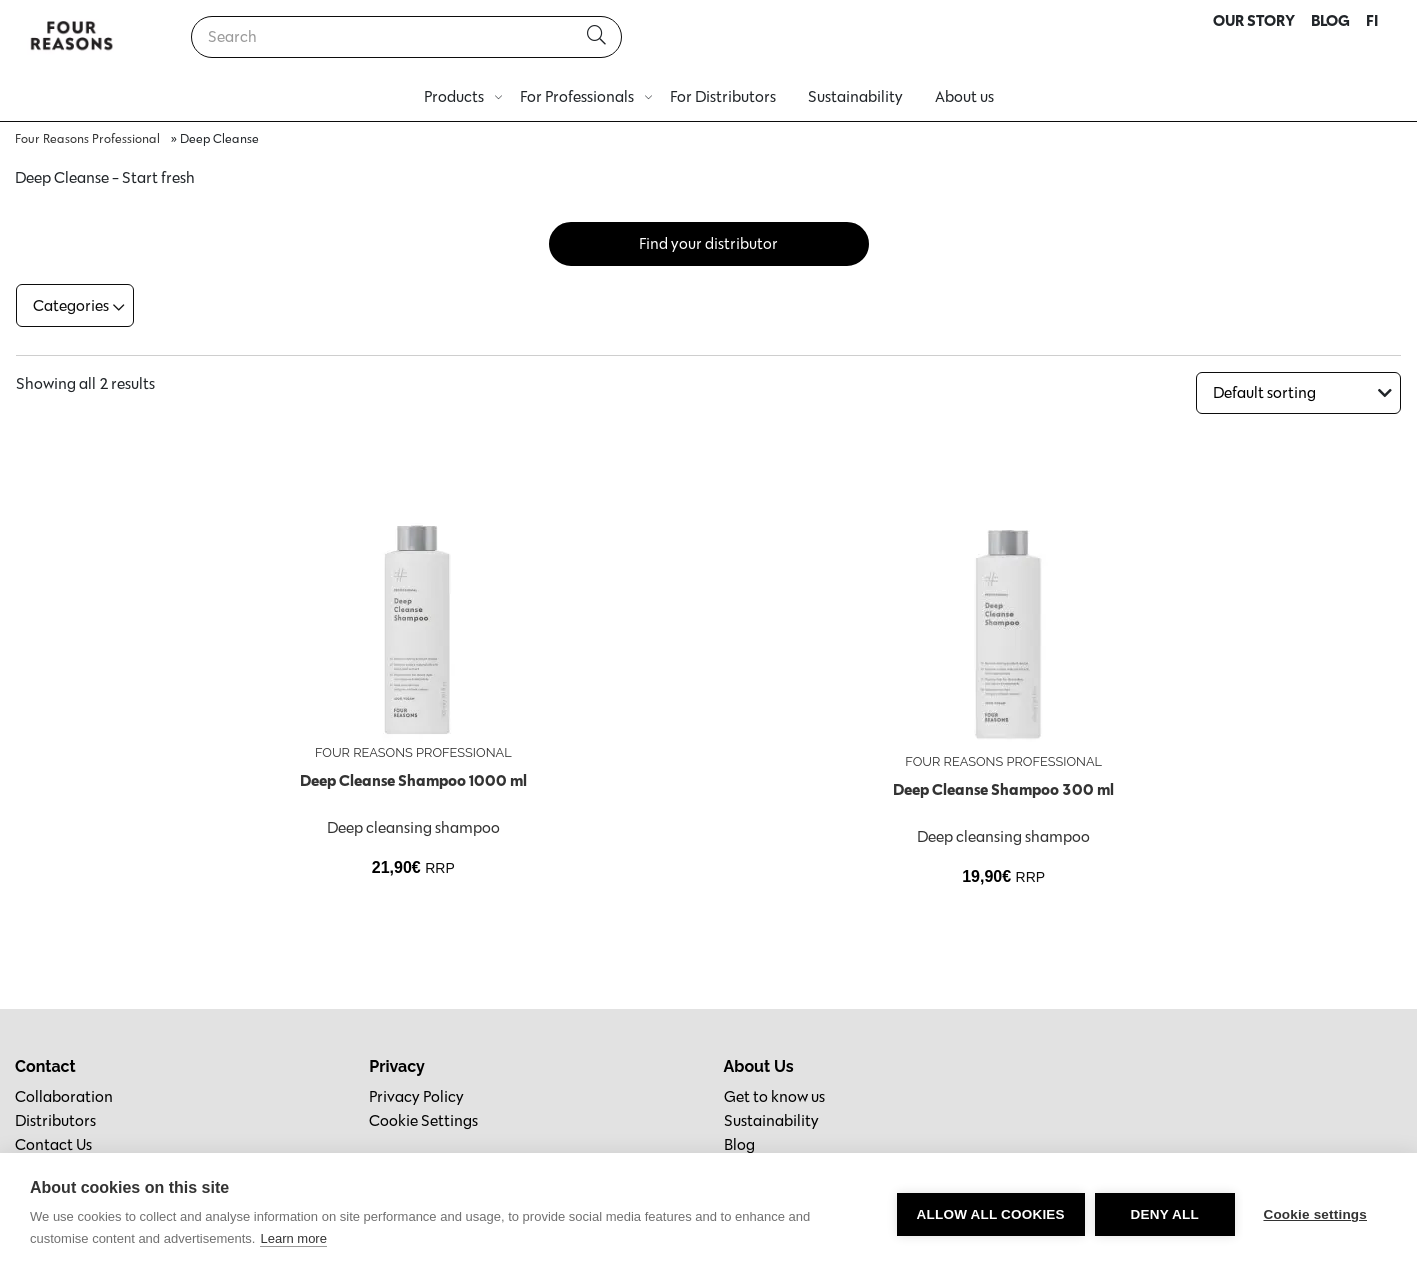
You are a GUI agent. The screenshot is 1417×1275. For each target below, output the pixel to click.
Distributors (55, 1118)
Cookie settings (1315, 1214)
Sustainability (855, 96)
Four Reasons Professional (87, 138)
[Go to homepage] (72, 37)
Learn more (293, 1238)
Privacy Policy (416, 1094)
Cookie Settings (423, 1118)
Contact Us (53, 1142)
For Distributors (723, 96)
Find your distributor (708, 243)
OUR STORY (1254, 20)
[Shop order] (1298, 391)
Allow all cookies (989, 1214)
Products (454, 96)
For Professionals (577, 96)
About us (964, 96)
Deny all (1163, 1214)
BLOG (1330, 20)
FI (1372, 20)
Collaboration (64, 1094)
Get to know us (774, 1094)
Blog (739, 1142)
